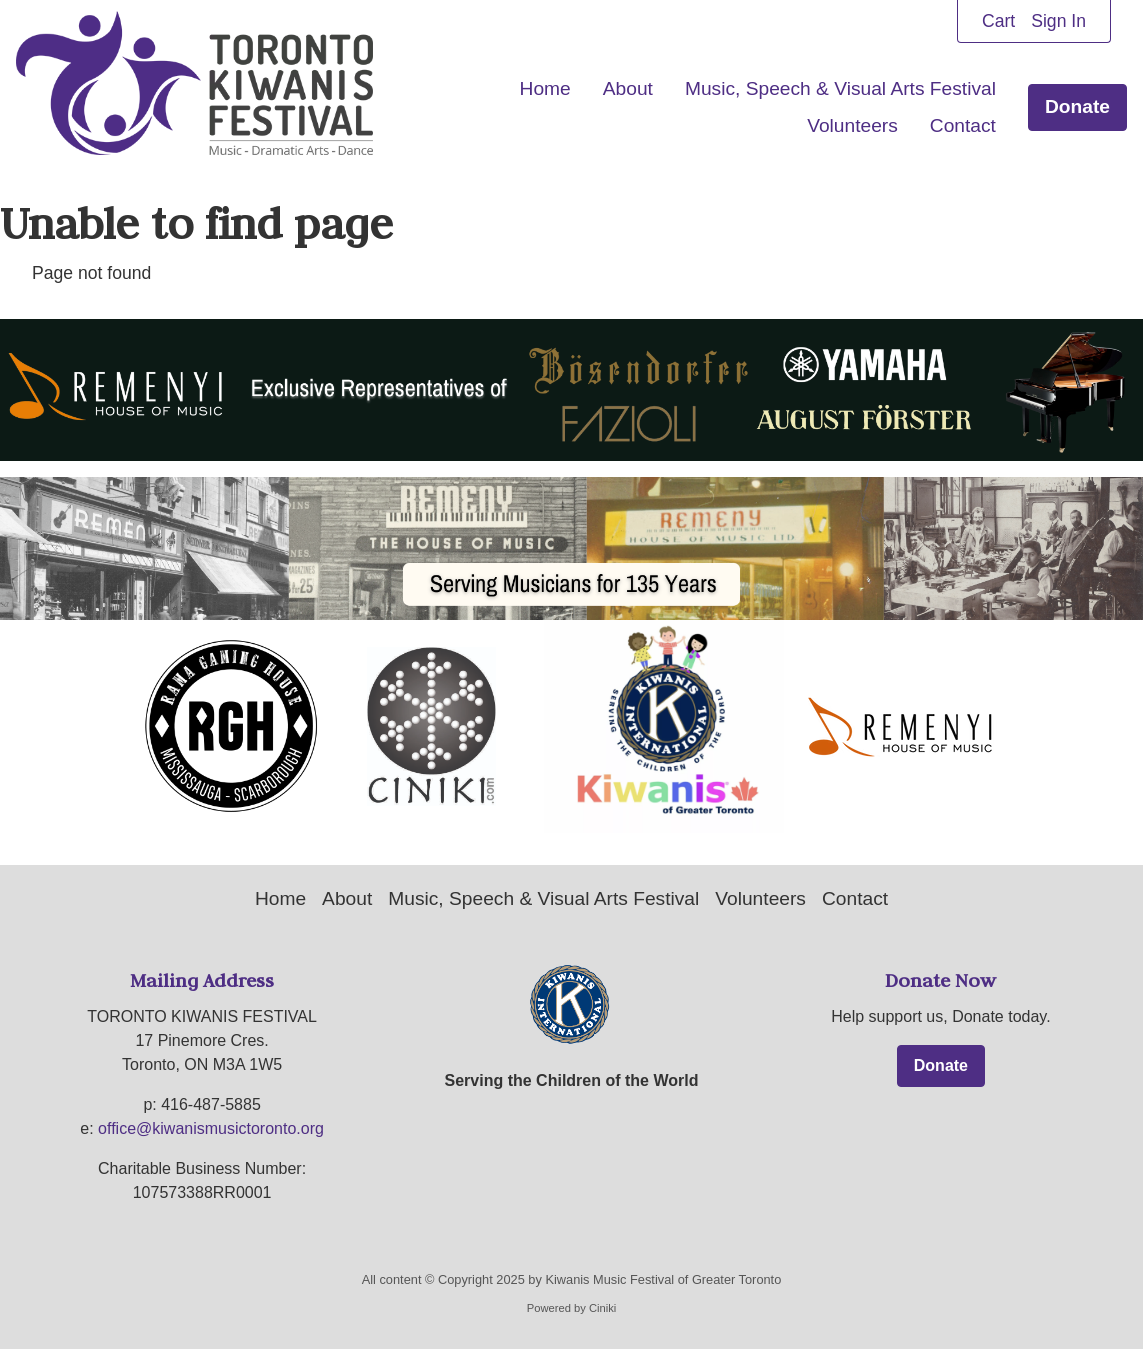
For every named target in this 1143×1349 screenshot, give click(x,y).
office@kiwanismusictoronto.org (211, 1128)
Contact (963, 125)
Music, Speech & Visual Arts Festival (840, 88)
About (628, 88)
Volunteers (852, 125)
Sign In (1058, 21)
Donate (1077, 106)
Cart (998, 21)
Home (545, 88)
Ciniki (602, 1309)
